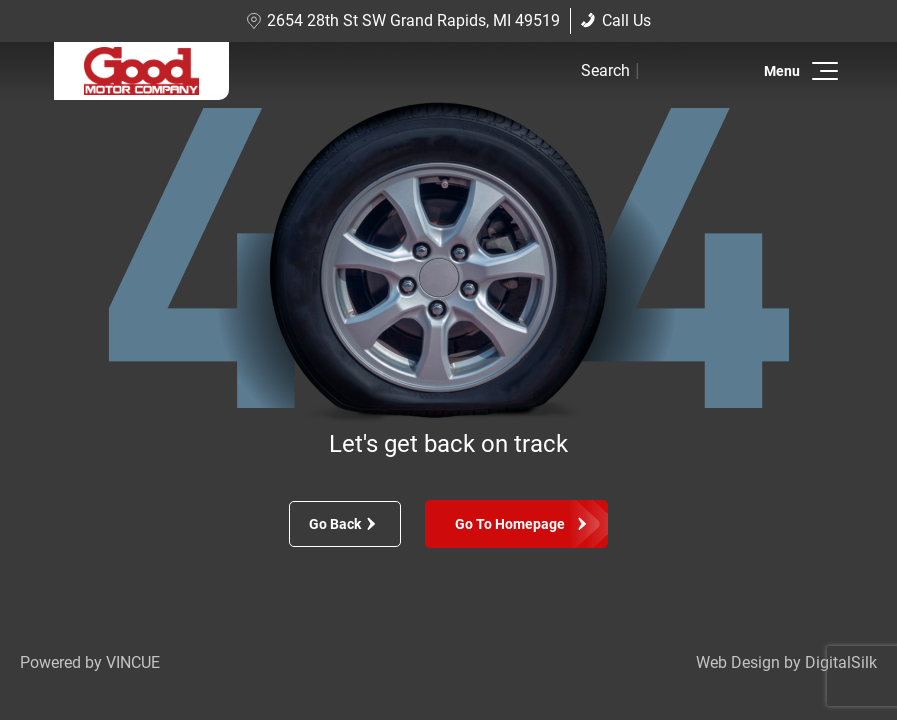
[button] (821, 71)
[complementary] (837, 660)
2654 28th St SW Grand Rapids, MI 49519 (403, 20)
